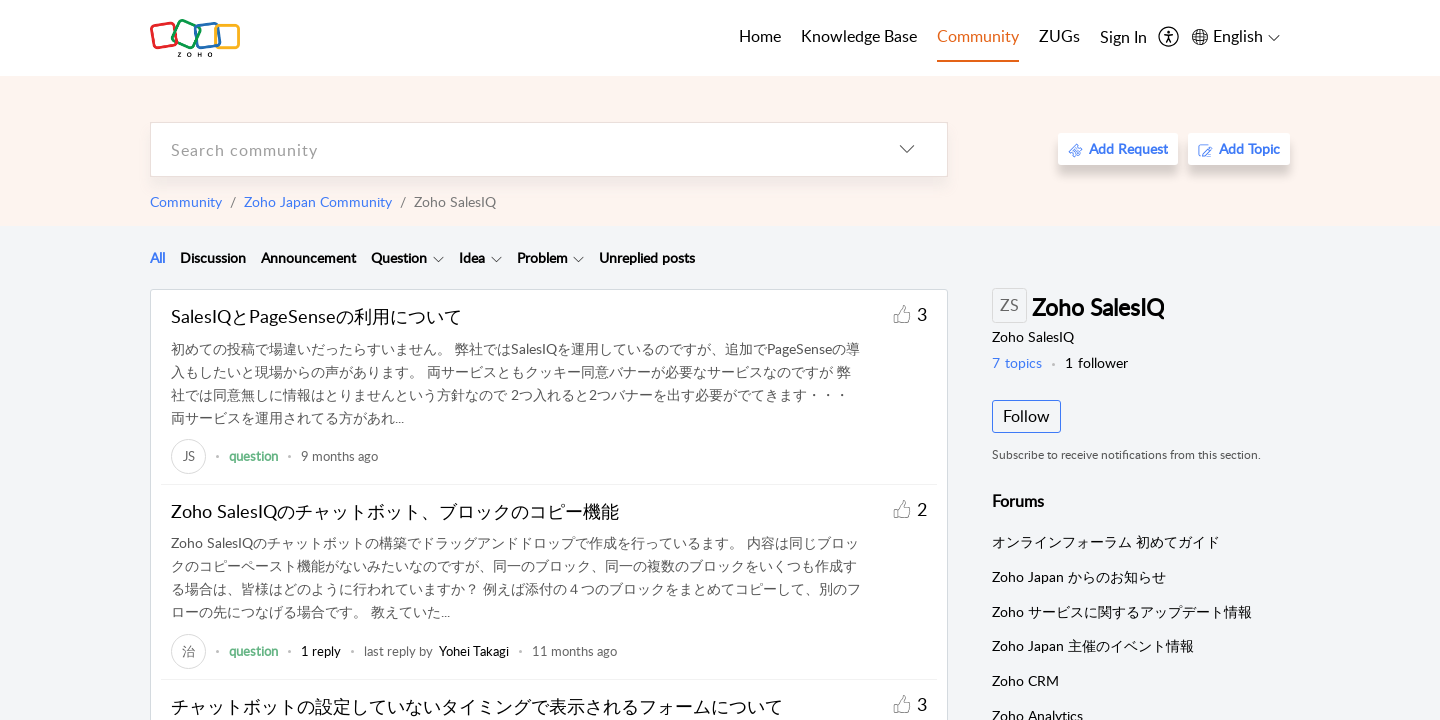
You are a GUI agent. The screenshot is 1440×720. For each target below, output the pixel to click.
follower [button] (1096, 362)
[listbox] (907, 149)
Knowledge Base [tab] (859, 36)
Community (186, 201)
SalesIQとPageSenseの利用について (316, 316)
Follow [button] (1026, 416)
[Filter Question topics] (438, 258)
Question (399, 257)
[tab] (157, 258)
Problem (542, 257)
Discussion (213, 257)
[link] (188, 456)
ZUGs (1059, 36)
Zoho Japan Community (318, 201)
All (157, 257)
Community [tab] (978, 36)
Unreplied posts (647, 257)
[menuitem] (1123, 38)
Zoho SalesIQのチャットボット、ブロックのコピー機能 (395, 511)
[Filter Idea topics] (496, 258)
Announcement (308, 257)
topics (1017, 362)
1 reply (321, 651)
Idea (472, 257)
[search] (509, 149)
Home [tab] (760, 36)
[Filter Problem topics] (578, 258)
